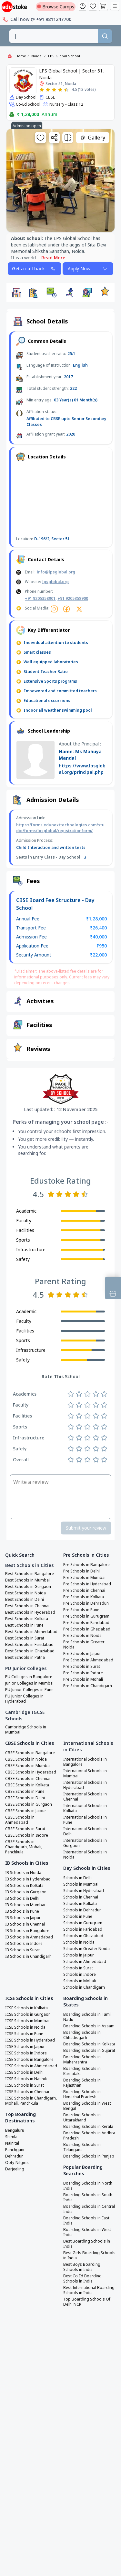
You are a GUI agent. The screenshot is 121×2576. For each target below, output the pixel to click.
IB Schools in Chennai (25, 1924)
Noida (36, 55)
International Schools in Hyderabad (85, 1785)
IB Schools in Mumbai (25, 1905)
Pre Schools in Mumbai (84, 1577)
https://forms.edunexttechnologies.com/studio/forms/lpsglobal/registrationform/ (60, 827)
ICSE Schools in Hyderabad (30, 2040)
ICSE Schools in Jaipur (25, 2046)
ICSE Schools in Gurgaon (28, 2014)
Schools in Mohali (79, 1981)
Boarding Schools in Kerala (88, 2126)
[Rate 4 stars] (60, 89)
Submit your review (86, 1528)
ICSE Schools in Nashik (26, 2078)
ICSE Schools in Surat (24, 2085)
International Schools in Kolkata (85, 1808)
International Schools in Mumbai (85, 1773)
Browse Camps (55, 7)
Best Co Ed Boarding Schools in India (82, 2278)
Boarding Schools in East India (86, 2221)
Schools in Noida (79, 1942)
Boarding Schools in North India (87, 2186)
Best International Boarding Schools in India (89, 2290)
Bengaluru (14, 2130)
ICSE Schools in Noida (25, 2027)
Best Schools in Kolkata (26, 1618)
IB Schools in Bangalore (27, 1930)
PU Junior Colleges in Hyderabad (24, 1699)
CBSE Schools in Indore (26, 1835)
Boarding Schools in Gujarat (89, 2050)
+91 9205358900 (72, 598)
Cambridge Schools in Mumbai (25, 1730)
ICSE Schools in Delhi (24, 2072)
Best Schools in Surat (24, 1638)
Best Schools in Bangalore (29, 1573)
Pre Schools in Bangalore (86, 1564)
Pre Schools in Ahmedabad (88, 1660)
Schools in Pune (77, 1916)
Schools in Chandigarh (84, 1987)
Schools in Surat (78, 1968)
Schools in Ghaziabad (83, 1935)
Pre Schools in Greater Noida (84, 1644)
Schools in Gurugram (82, 1923)
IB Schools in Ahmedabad (29, 1937)
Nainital (12, 2143)
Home (20, 55)
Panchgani (14, 2149)
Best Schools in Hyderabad (30, 1612)
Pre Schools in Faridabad (86, 1622)
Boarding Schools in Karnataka (82, 2071)
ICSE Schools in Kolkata (26, 2008)
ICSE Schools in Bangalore (29, 2059)
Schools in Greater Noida (86, 1948)
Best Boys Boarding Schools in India (81, 2267)
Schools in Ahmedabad (84, 1961)
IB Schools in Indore (24, 1943)
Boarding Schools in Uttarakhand (82, 2117)
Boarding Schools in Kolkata (89, 2044)
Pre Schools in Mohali (83, 1679)
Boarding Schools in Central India (89, 2209)
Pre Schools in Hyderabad (87, 1584)
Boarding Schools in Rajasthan (82, 2083)
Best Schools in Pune (24, 1625)
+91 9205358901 (40, 598)
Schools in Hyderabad (83, 1890)
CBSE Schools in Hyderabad (30, 1772)
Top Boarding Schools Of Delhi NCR (86, 2302)
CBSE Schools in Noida (26, 1759)
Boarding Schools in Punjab (88, 2156)
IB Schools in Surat (22, 1950)
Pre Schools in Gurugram (86, 1616)
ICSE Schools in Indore (26, 2053)
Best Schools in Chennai (27, 1606)
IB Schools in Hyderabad (28, 1879)
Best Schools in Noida (25, 1593)
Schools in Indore (79, 1974)
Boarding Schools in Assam (89, 2026)
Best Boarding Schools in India (86, 2244)
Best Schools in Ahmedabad (31, 1631)
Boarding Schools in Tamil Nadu (87, 2017)
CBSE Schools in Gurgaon (28, 1804)
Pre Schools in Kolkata (83, 1597)
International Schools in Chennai (85, 1797)
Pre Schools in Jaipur (82, 1653)
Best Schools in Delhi (24, 1599)
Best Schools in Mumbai (27, 1580)
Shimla (11, 2136)
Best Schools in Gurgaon (28, 1586)
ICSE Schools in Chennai (27, 2091)
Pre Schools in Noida (82, 1635)
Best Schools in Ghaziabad (30, 1651)
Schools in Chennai (80, 1897)
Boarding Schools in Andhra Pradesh (89, 2135)
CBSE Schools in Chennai (27, 1778)
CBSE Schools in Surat (25, 1828)
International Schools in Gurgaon (85, 1843)
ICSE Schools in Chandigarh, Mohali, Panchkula (31, 2101)
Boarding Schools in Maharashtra (82, 2059)
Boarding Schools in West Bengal (87, 2106)
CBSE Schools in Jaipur (25, 1810)
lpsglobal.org (55, 581)
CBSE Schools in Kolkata (27, 1785)
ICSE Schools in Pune (24, 2033)
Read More (53, 258)
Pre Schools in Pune (81, 1609)
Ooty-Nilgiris (17, 2162)
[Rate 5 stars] (66, 89)
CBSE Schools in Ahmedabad (20, 1820)
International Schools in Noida (85, 1855)
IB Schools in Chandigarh (28, 1956)
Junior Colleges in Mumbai (29, 1683)
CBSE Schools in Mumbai (28, 1765)
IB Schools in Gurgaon (25, 1892)
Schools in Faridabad (82, 1929)
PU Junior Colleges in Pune (29, 1689)
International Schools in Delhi (85, 1831)
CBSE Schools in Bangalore (30, 1752)
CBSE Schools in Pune (25, 1791)
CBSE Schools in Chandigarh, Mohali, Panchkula (23, 1847)
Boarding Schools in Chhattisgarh (82, 2035)
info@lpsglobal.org (56, 572)
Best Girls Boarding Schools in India (89, 2255)
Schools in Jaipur (78, 1955)
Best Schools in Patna (25, 1657)
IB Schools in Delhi (22, 1898)
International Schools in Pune (85, 1820)
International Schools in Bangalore (85, 1762)
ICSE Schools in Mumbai (27, 2020)
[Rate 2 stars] (48, 89)
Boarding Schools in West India (87, 2232)
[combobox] (53, 36)
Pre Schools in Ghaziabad (86, 1629)
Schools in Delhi (78, 1877)
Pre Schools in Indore (83, 1673)
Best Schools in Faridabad (29, 1644)
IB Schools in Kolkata (24, 1885)
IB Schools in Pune (22, 1911)
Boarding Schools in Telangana (82, 2147)
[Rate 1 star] (42, 89)
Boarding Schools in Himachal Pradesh (82, 2094)
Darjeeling (14, 2169)
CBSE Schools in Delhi (25, 1798)
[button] (16, 292)
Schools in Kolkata (80, 1903)
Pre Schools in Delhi (81, 1571)
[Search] (105, 36)
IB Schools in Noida (23, 1872)
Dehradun (14, 2156)
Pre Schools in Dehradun (86, 1603)
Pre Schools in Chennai (84, 1590)
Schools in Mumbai (80, 1884)
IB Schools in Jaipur (23, 1917)
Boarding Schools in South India (87, 2197)
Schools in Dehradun (82, 1910)
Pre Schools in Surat (81, 1666)
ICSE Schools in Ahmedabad (31, 2066)
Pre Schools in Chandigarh (87, 1685)
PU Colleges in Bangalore (28, 1676)
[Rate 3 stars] (54, 89)
